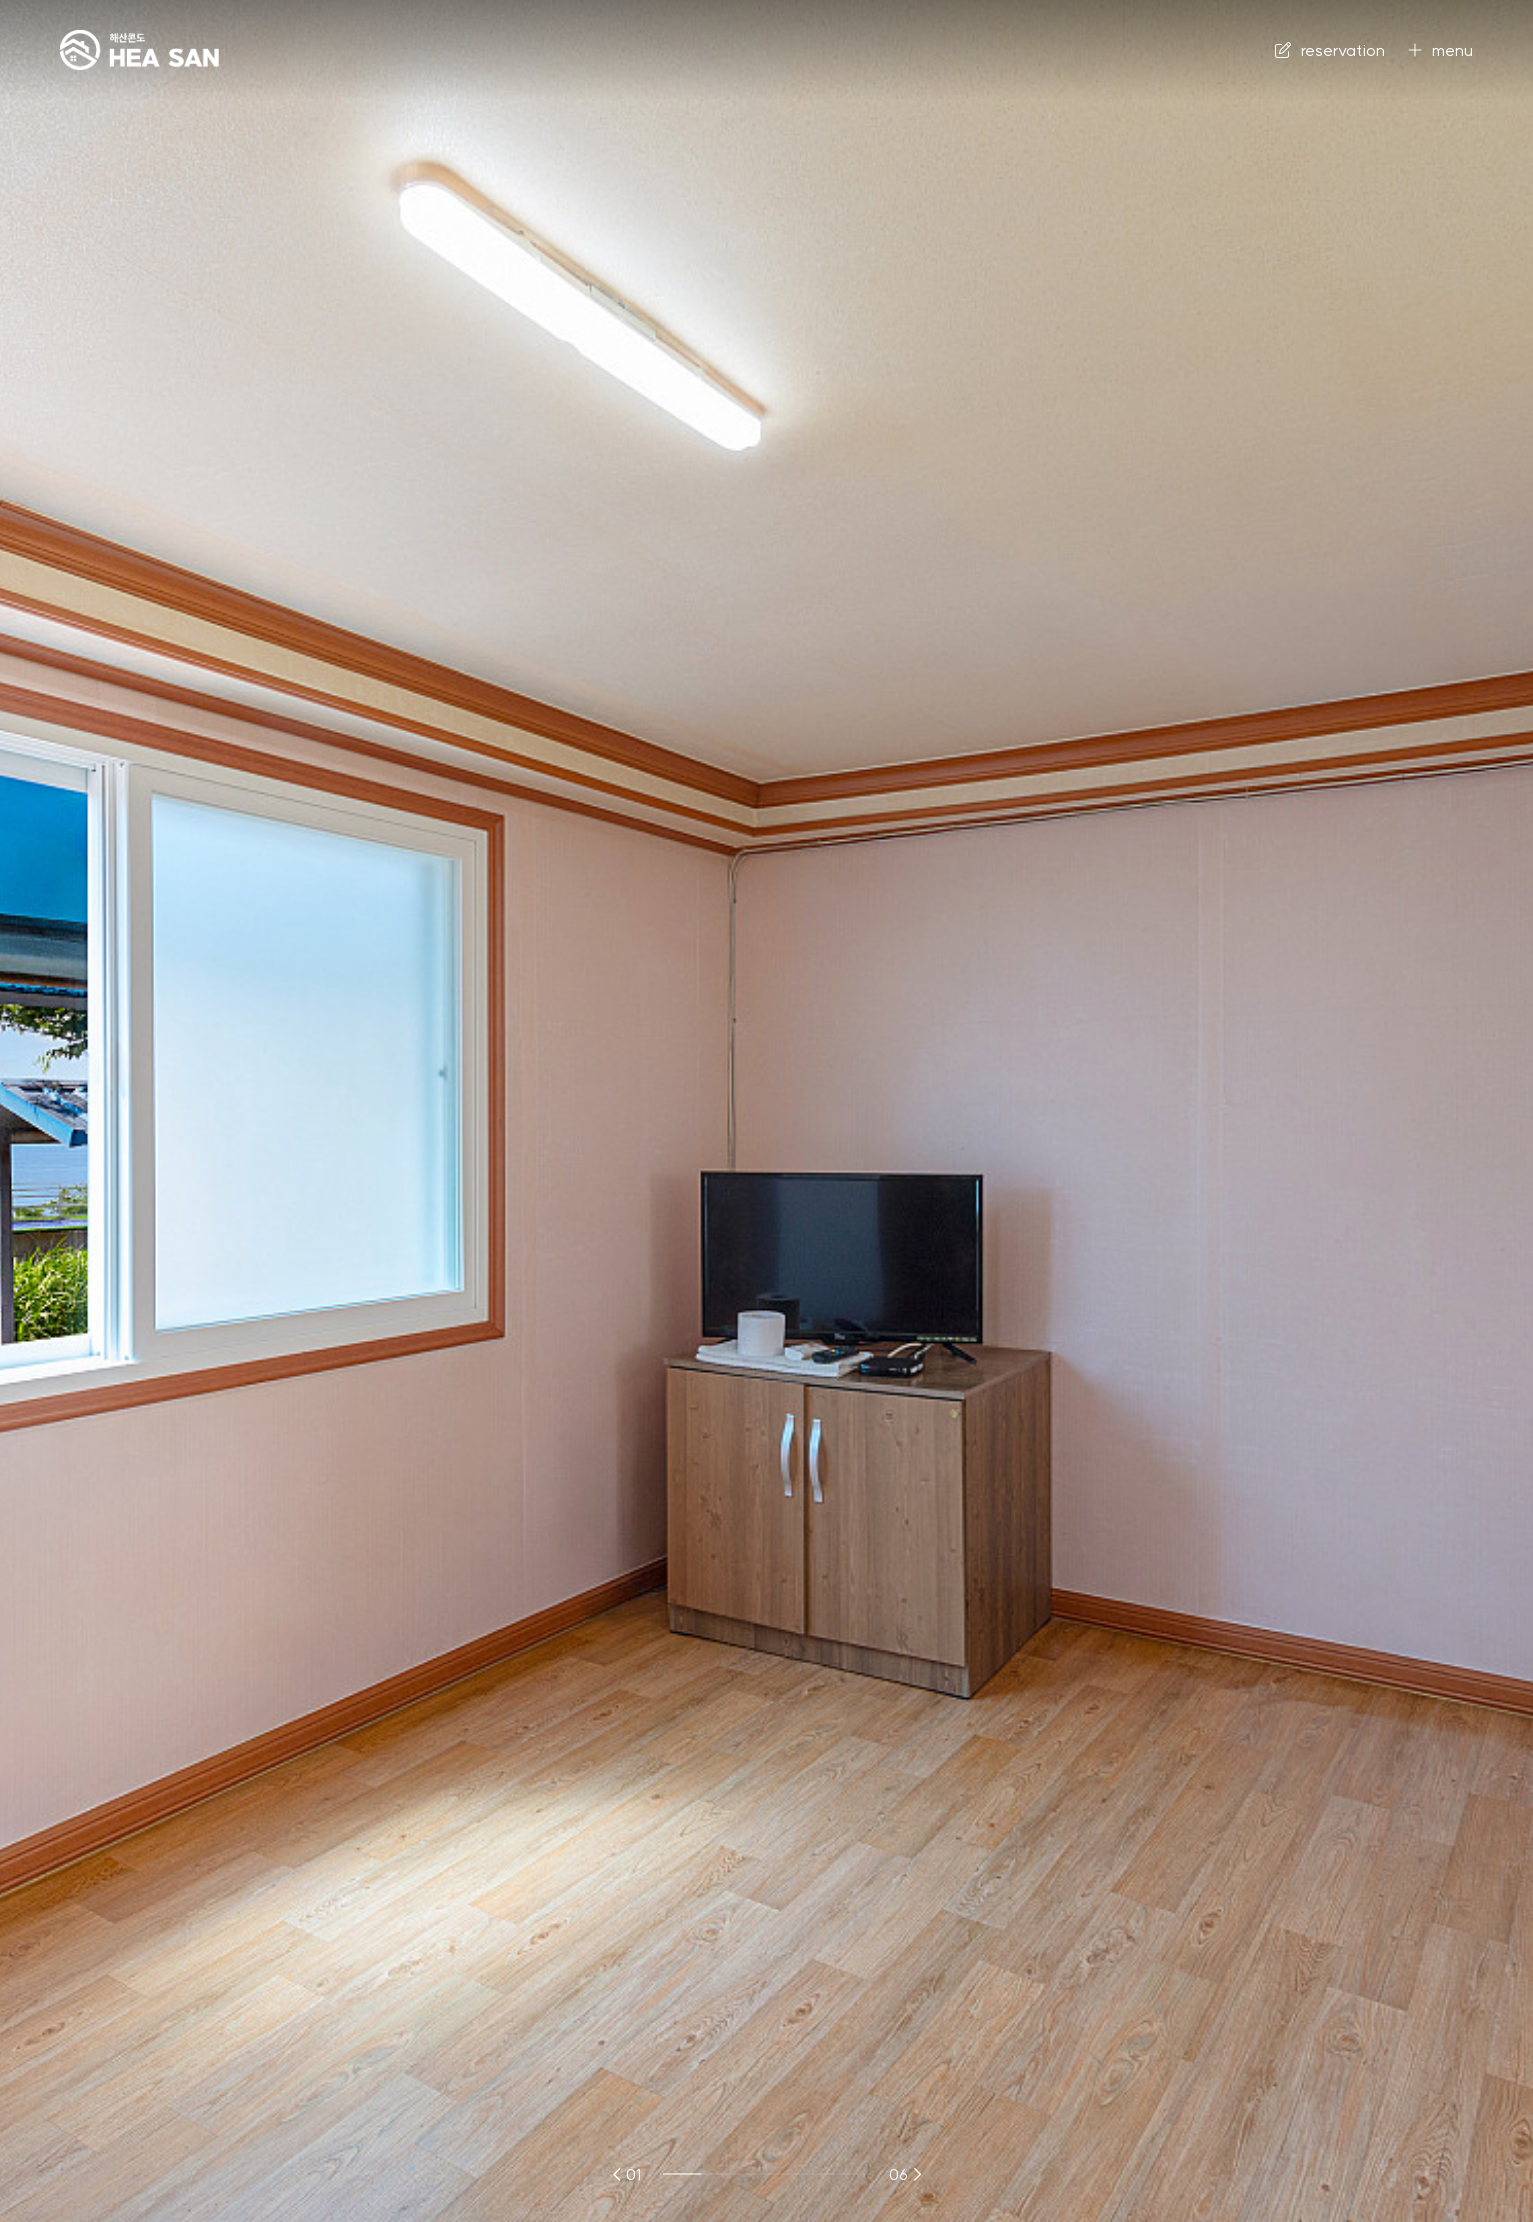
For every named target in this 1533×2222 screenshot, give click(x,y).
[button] (617, 2174)
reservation (1330, 50)
